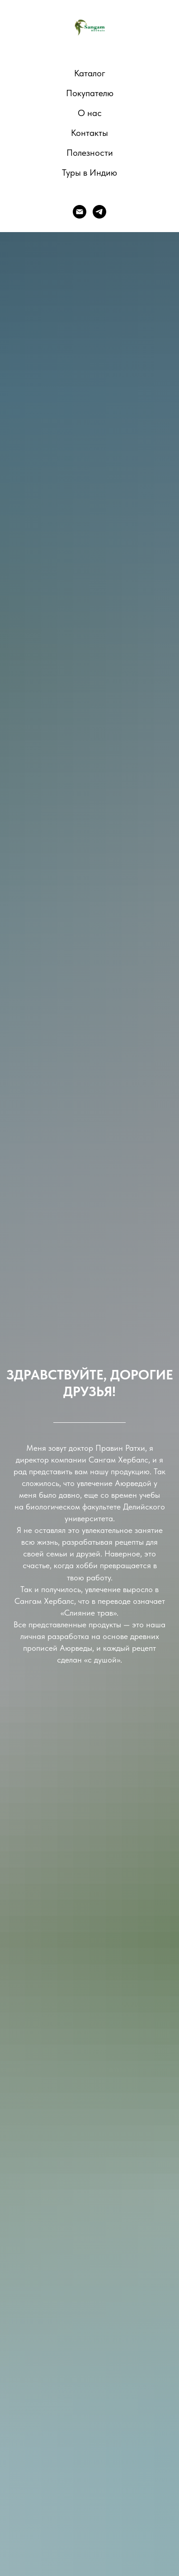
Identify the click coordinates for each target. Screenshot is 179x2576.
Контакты (89, 132)
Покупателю (89, 93)
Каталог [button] (89, 73)
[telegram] (99, 212)
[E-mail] (79, 212)
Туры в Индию (89, 172)
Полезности (89, 152)
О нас (90, 112)
